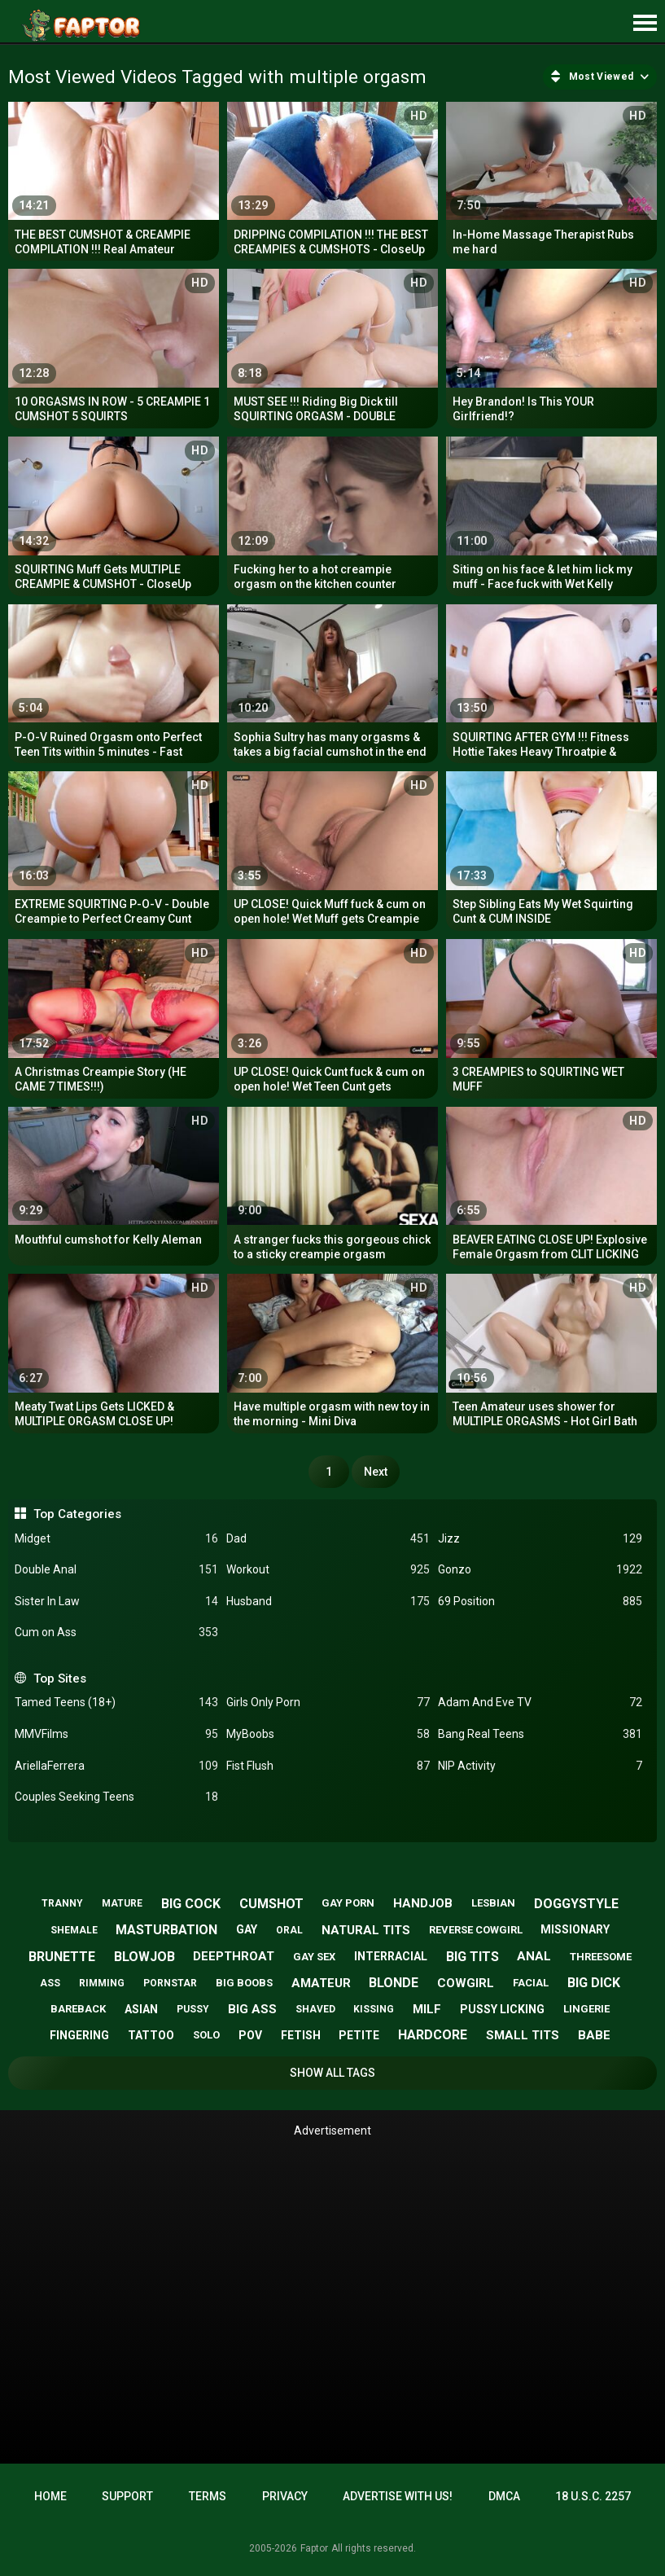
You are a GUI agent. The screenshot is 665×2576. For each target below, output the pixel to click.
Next (375, 1471)
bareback (78, 2009)
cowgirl (465, 1983)
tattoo (151, 2035)
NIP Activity (539, 1766)
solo (206, 2035)
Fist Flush (328, 1766)
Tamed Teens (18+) (116, 1702)
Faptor (314, 2548)
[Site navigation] (644, 23)
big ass (252, 2009)
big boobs (244, 1983)
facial (531, 1983)
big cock (191, 1903)
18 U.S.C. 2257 (593, 2496)
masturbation (166, 1929)
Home (50, 2496)
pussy (193, 2009)
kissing (373, 2009)
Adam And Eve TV (539, 1702)
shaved (315, 2009)
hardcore (432, 2035)
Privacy (285, 2496)
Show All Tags (332, 2072)
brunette (61, 1956)
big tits (472, 1956)
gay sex (314, 1957)
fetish (301, 2035)
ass (50, 1983)
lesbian (493, 1903)
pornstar (170, 1983)
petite (359, 2035)
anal (534, 1956)
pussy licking (502, 2009)
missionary (575, 1929)
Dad (328, 1539)
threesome (601, 1957)
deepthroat (233, 1956)
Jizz (539, 1539)
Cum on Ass (116, 1632)
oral (289, 1930)
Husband (328, 1601)
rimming (102, 1983)
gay (246, 1929)
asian (141, 2009)
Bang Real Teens (539, 1734)
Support (127, 2496)
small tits (522, 2035)
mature (122, 1903)
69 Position (539, 1601)
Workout (328, 1570)
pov (250, 2035)
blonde (393, 1982)
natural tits (366, 1930)
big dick (593, 1982)
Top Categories (77, 1514)
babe (594, 2035)
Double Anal (116, 1570)
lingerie (586, 2009)
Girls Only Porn (328, 1702)
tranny (62, 1903)
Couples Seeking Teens (116, 1797)
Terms (207, 2496)
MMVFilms (116, 1734)
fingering (79, 2035)
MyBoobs (328, 1734)
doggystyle (576, 1903)
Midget (116, 1539)
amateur (321, 1983)
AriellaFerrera (116, 1766)
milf (427, 2009)
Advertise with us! (398, 2496)
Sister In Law (116, 1601)
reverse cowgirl (476, 1930)
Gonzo (539, 1570)
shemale (74, 1930)
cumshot (271, 1903)
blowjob (144, 1956)
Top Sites (59, 1678)
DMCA (504, 2496)
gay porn (348, 1903)
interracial (390, 1956)
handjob (423, 1903)
